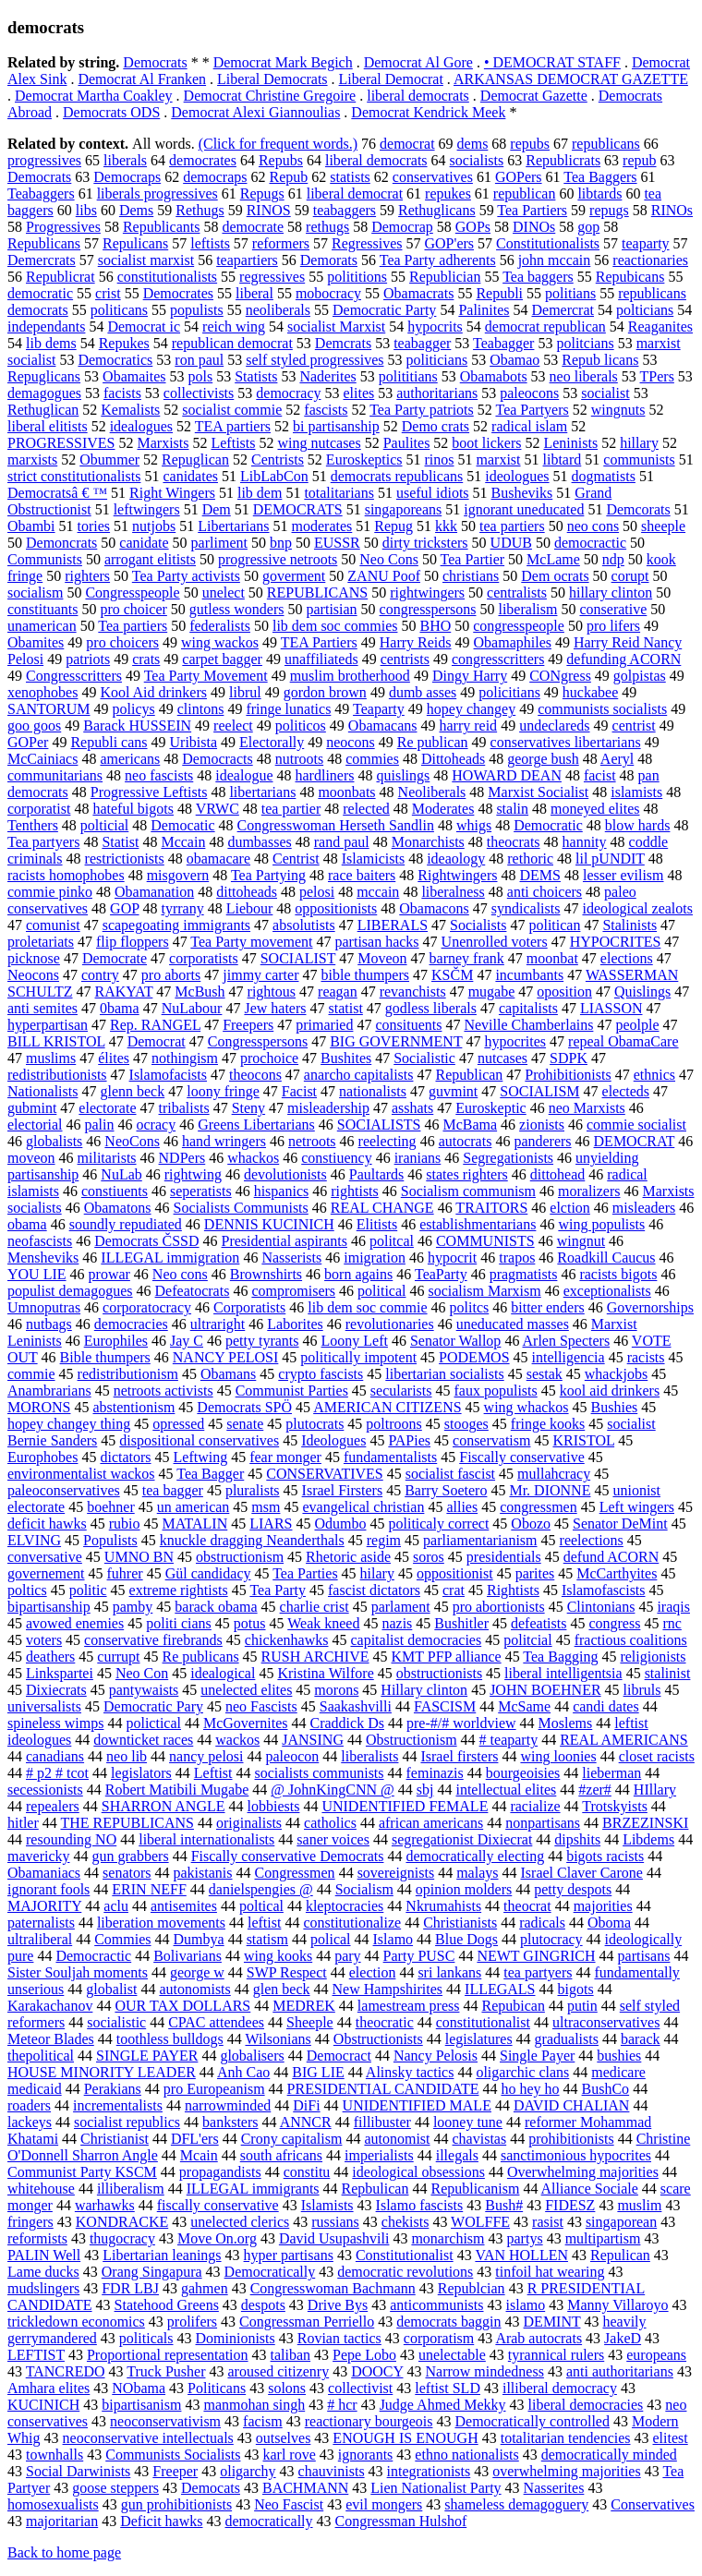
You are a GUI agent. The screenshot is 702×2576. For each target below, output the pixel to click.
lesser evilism (623, 875)
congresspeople (518, 626)
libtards (599, 193)
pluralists (252, 1490)
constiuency (336, 1158)
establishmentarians (477, 1224)
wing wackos (220, 642)
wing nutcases (318, 443)
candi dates (606, 1706)
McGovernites (245, 1723)
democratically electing (474, 1856)
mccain (378, 892)
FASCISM (445, 1706)
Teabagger (503, 343)
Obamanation (154, 892)
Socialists (478, 925)
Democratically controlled (531, 2421)
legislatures (479, 2039)
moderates (322, 526)
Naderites (327, 376)
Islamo (393, 1939)
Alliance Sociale (589, 2188)
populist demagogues (70, 1291)
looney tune (467, 2122)
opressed (178, 1424)
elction (570, 1207)
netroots (312, 1141)
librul (245, 692)
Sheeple (309, 2022)
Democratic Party (384, 310)
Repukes (124, 343)
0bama (119, 1008)
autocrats (465, 1141)
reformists (37, 2238)
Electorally (271, 742)
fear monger (285, 1457)
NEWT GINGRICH (536, 1956)
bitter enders (548, 1307)
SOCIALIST (298, 958)
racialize (535, 1806)
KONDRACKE (122, 2222)
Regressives (367, 243)
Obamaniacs (43, 1873)
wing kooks (278, 1956)
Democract (339, 2055)
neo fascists (159, 775)
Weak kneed (323, 1623)
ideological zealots (637, 908)
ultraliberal (39, 1939)
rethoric (530, 858)
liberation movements (161, 1922)
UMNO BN (139, 1557)
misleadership (328, 1108)
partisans (644, 1956)
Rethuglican (43, 409)
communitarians (55, 775)
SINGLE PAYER (147, 2055)
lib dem (259, 493)
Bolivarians (187, 1956)
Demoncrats (61, 542)
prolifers (192, 2321)
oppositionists (336, 908)
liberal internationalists (206, 1839)
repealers (52, 1806)
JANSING (313, 1740)
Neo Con (141, 1673)
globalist (111, 1989)
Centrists (277, 459)
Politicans (217, 2388)
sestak (544, 1374)
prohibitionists (570, 2139)
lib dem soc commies (335, 626)
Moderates (443, 808)
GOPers (518, 177)
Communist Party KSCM (82, 2172)
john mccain (554, 260)
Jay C (186, 1340)
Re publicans (201, 1656)
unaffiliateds (321, 659)
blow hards (638, 825)
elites (358, 393)
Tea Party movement (251, 941)
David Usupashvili (334, 2238)
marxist (499, 459)
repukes (448, 193)
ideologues (517, 476)
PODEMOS (474, 1357)
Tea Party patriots (421, 409)
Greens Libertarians (256, 1124)
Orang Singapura (152, 2272)
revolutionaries (389, 1324)
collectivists (198, 393)
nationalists (372, 1091)
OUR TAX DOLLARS (182, 2006)
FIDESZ (570, 2205)
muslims (51, 1058)
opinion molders (464, 1889)
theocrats (513, 842)
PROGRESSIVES (61, 443)
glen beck (281, 1989)
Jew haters (275, 1008)
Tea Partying (268, 875)
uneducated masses (512, 1324)
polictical (153, 1723)
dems (473, 143)
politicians (436, 360)
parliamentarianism (480, 1540)
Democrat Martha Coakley (94, 95)
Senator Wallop (455, 1340)
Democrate (114, 958)
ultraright (218, 1324)
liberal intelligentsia (563, 1673)
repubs (530, 143)
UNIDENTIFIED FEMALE (404, 1806)
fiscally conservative (218, 2205)
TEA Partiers (319, 642)
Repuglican (195, 459)
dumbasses (259, 842)
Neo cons (180, 1274)
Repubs (281, 160)
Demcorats (638, 509)
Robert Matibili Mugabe (177, 1789)
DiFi (306, 2105)
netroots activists (163, 1390)
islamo (526, 2305)
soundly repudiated (125, 1224)
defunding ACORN (623, 659)
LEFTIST (36, 2355)
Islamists (327, 2205)
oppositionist (455, 1573)
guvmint (453, 1091)
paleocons (529, 393)
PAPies (409, 1440)
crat (453, 1590)
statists (350, 177)
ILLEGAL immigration (170, 1257)
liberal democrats (418, 95)
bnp (281, 542)
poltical (261, 1906)
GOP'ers (449, 243)
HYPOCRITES (615, 941)
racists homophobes (66, 875)
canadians (55, 1756)
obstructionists (439, 1673)
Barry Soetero (446, 1490)
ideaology (456, 858)
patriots (88, 659)
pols (200, 376)
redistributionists (57, 1074)
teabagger (422, 343)
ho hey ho (530, 2089)
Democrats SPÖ (244, 1407)
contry (100, 975)
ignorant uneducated (524, 509)
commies (372, 759)
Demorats (328, 260)
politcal (391, 1241)
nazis (396, 1623)
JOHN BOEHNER (545, 1690)
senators (127, 1873)
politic (88, 1590)
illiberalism (130, 2188)
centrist (634, 725)
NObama (138, 2388)
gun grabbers (130, 1856)
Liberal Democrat (391, 79)
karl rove (288, 2454)
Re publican (432, 742)
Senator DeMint (620, 1523)
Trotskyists (615, 1806)
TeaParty (441, 1274)
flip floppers (132, 941)
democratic (40, 293)
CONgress (560, 675)
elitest (670, 2438)
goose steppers (115, 2488)
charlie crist (314, 1607)
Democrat (156, 1041)
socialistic (116, 2022)
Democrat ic (143, 326)
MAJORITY (44, 1906)
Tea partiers (132, 626)
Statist (120, 842)
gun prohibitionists (176, 2504)
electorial (35, 1124)
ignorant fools (48, 1889)
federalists (219, 626)
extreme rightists (178, 1590)
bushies (619, 2055)
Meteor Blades (50, 2039)
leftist (264, 1922)
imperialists (379, 2155)
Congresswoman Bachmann (333, 2288)
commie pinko (49, 892)
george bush (542, 759)
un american (193, 1507)
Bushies (614, 1407)
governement (46, 1573)
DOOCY (377, 2371)
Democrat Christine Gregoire (270, 95)
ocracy (156, 1124)
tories (94, 526)
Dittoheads (453, 759)
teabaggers (344, 210)
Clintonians (601, 1607)
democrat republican (545, 326)
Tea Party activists (186, 576)
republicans (606, 143)
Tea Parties (304, 1573)
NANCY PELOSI (226, 1357)
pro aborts (170, 975)
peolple (637, 1025)
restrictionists (124, 858)
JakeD (622, 2338)
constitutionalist (483, 2022)
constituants (42, 609)
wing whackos (526, 1407)
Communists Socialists (172, 2454)
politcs (470, 1307)
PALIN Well (43, 2255)
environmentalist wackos (81, 1474)
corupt (630, 576)
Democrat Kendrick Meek (428, 112)
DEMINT (552, 2321)
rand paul (341, 842)
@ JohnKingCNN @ (332, 1789)
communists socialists (602, 709)
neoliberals (278, 310)
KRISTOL (583, 1440)
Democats (210, 2488)
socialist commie (232, 409)
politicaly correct (438, 1523)
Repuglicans (43, 376)
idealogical (222, 1673)
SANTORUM (49, 709)
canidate (143, 542)
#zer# (594, 1789)
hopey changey (471, 709)
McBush (199, 991)
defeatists (538, 1623)
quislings (403, 775)
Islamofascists (604, 1590)
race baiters (361, 875)
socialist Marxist (336, 326)
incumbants (529, 975)
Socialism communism (468, 1191)
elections (626, 958)
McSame (524, 1706)
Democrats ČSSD (146, 1241)
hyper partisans (288, 2255)
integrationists (429, 2471)
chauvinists (331, 2471)
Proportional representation (167, 2355)
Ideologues (333, 1440)
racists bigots (618, 1274)
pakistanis (203, 1873)
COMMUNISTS (485, 1241)
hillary (639, 443)
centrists (405, 659)
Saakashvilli (356, 1706)
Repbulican (375, 2188)
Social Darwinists (78, 2471)
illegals (457, 2155)
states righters (466, 1174)
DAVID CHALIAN (571, 2105)
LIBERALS (392, 925)
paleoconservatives (63, 1490)
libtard (562, 459)
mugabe (491, 991)
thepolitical (40, 2055)
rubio (124, 1523)
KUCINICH (43, 2405)
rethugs (327, 227)
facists (122, 393)
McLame (553, 559)
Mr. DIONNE (549, 1490)
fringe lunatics (288, 709)
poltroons (393, 1424)
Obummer (109, 459)
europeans (656, 2355)
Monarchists (428, 842)
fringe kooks (548, 1424)
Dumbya (199, 1939)
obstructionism (240, 1557)
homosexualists (53, 2504)
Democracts (217, 759)
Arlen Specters (567, 1340)
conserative (613, 609)
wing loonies (558, 1756)
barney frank (467, 958)
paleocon (293, 1756)
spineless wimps (55, 1723)
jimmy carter (260, 975)
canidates (190, 476)
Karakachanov (49, 2006)
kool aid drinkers (610, 1390)
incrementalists (118, 2105)
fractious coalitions (631, 1640)
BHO (435, 626)
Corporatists (249, 1307)
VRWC (217, 808)
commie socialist (636, 1124)
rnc (671, 1623)
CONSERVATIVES (324, 1474)
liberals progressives (157, 193)
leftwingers (147, 509)
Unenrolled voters (495, 941)
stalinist (668, 1673)
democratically (269, 2521)
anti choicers (544, 892)
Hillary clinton (424, 1690)
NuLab (121, 1174)
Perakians (112, 2089)
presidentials (503, 1557)
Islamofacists (168, 1074)
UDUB (511, 542)
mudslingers (43, 2288)
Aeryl (617, 759)
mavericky (38, 1856)
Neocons (33, 975)
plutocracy (551, 1939)
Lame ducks (43, 2272)
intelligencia (568, 1357)
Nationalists (42, 1091)
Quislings (642, 991)
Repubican (512, 2006)
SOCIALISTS (379, 1124)
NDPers (182, 1158)
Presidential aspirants (284, 1241)
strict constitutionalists (73, 476)
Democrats (155, 62)
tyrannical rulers (556, 2355)
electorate (107, 1108)
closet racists (657, 1756)
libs (86, 210)
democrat (407, 143)
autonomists (194, 1989)
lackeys (29, 2122)
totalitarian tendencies (566, 2438)
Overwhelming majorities (583, 2172)
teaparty (646, 243)
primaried (324, 1025)
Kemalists (130, 409)
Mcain (199, 2155)
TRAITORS (491, 1207)
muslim (639, 2205)
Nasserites (554, 2488)
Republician (444, 276)
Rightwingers (457, 875)
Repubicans (630, 276)
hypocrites (515, 1041)
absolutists (303, 925)
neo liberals (584, 376)
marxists (32, 459)
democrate (253, 227)
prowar (109, 1274)
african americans (431, 1823)
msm (265, 1507)
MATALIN (195, 1523)
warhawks (105, 2205)
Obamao (514, 360)
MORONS (38, 1407)
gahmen (204, 2288)
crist (108, 293)
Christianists (460, 1922)
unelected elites (246, 1690)
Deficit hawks (161, 2521)
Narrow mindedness (485, 2371)
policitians (509, 692)
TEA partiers (233, 426)
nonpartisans (542, 1823)
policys (134, 709)
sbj (425, 1789)
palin (100, 1124)
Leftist (213, 1773)
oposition (564, 991)
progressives (44, 160)
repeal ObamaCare (623, 1041)
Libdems (648, 1839)
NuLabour (192, 1008)
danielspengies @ (261, 1889)
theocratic (385, 2022)
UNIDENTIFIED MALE (417, 2105)
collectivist (360, 2388)
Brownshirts (266, 1274)
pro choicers (122, 642)
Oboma (609, 1922)
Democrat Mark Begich (283, 62)
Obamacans (383, 725)
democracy (288, 393)
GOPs (472, 227)
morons (336, 1690)
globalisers (252, 2055)
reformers (280, 243)
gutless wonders (236, 609)
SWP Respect (287, 1972)
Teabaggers (41, 193)
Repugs (262, 193)
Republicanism (474, 2188)
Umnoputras (43, 1307)
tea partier (291, 808)
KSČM (452, 975)
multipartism (603, 2238)
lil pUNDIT (610, 858)
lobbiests (274, 1806)
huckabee (590, 692)
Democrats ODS (111, 112)
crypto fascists (320, 1374)
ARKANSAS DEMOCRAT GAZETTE (571, 79)
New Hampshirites (388, 1989)
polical (330, 1939)
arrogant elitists (150, 559)
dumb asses (422, 692)
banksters (230, 2122)
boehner (111, 1507)
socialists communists (319, 1773)
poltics (27, 1590)
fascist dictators (374, 1590)
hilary (377, 1573)
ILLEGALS (500, 1989)
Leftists (233, 443)
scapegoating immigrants (176, 925)
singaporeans (403, 509)
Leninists (570, 443)
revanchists (413, 991)
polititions (357, 276)
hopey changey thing (68, 1424)
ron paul (199, 360)
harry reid (468, 725)
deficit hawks (47, 1523)
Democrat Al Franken (142, 79)
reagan (337, 991)
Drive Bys (338, 2305)
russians (335, 2222)
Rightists (513, 1590)
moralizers (589, 1191)
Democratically (270, 2272)
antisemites (184, 1906)
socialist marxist (146, 260)
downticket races (143, 1740)
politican (554, 925)
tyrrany (183, 908)
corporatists (203, 958)
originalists (249, 1823)
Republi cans (108, 742)
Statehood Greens (167, 2305)
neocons (350, 742)
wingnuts (618, 409)
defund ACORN (611, 1557)
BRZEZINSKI (645, 1823)
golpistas (639, 675)
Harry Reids (416, 642)
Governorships (650, 1307)
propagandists (220, 2172)
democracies (131, 1324)
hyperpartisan (47, 1025)
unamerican (42, 626)
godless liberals (431, 1008)
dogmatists (603, 476)
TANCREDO (65, 2371)
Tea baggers (538, 276)
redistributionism (128, 1374)
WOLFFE (480, 2222)
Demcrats (343, 343)
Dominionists (235, 2338)
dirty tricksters (425, 542)
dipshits (577, 1839)
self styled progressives (314, 360)
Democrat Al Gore (418, 62)
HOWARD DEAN (507, 775)
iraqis (673, 1607)
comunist (53, 925)
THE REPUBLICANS (126, 1823)
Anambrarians (49, 1390)
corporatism (439, 2338)
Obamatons (117, 1207)
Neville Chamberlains (528, 1025)
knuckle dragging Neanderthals (252, 1540)
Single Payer (537, 2055)
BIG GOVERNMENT (396, 1041)
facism (263, 2421)
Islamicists (373, 858)
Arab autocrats (538, 2338)
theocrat (527, 1906)
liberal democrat (355, 193)
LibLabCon (274, 476)
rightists (355, 1191)
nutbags (49, 1324)
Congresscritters (74, 675)
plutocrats (314, 1424)
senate (244, 1424)
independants (46, 326)
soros (428, 1557)
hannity (585, 842)
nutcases (502, 1058)
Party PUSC (419, 1956)
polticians (644, 310)
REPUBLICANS (317, 592)
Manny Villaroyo (617, 2305)
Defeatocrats (192, 1291)
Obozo (531, 1523)
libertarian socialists (444, 1374)
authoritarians (437, 393)
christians (470, 576)
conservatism (491, 1440)
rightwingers (427, 592)
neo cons (593, 526)
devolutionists (285, 1174)
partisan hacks (377, 941)
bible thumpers (365, 975)
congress (614, 1623)
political (381, 1291)
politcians (584, 343)
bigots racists (605, 1856)
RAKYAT (124, 991)
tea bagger (172, 1490)
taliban (291, 2355)
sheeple (663, 526)
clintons (200, 709)
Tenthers (32, 825)
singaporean (621, 2222)
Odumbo (340, 1523)
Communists (44, 559)
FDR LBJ (130, 2288)
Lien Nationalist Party (435, 2488)
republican (524, 193)
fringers (30, 2222)
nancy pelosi (206, 1756)
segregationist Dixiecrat (462, 1839)
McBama (469, 1124)
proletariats (40, 941)
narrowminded (228, 2105)
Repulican (620, 2255)
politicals (146, 2338)
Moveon (381, 958)
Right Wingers (172, 493)
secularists (401, 1390)
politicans (119, 310)
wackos (237, 1740)
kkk (446, 526)
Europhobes (42, 1457)
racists (646, 1357)
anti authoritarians (619, 2371)
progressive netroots (277, 559)
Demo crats (435, 426)
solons (287, 2388)
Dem (216, 509)
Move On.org (217, 2238)
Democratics (115, 360)
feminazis (435, 1773)
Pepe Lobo (364, 2355)
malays (477, 1873)
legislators (141, 1773)
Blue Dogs (466, 1939)
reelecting (387, 1141)
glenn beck (132, 1091)
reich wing (233, 326)
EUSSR (337, 542)
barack (640, 2039)
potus (250, 1623)
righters (87, 576)
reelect (233, 725)
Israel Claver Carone (582, 1873)
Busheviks (522, 493)
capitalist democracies (415, 1640)
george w (197, 1972)
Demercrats (41, 260)
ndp (613, 559)
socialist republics (127, 2122)
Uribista (194, 742)
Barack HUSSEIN (137, 725)
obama (27, 1224)
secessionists (45, 1789)
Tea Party (277, 1590)
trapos (517, 1257)
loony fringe (223, 1091)
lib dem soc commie (367, 1307)
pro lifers (613, 626)
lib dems (51, 343)
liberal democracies (586, 2405)
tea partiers (512, 526)
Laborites (294, 1324)
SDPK (568, 1058)
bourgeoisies (523, 1773)
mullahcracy (553, 1474)
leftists (210, 243)
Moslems (566, 1723)
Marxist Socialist (538, 792)
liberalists (369, 1756)
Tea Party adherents (438, 260)
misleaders (643, 1207)
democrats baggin (448, 2321)
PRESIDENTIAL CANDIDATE (383, 2089)
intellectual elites (505, 1789)
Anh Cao (243, 2072)
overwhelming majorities (566, 2471)
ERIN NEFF (149, 1889)
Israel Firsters (342, 1490)
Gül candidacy (208, 1573)
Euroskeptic (490, 1108)
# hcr (342, 2405)
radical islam (529, 426)
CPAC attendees (216, 2022)
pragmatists (524, 1274)
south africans (281, 2155)
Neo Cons (388, 559)
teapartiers (247, 260)
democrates (202, 160)
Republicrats (563, 160)
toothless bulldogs (170, 2039)
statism (267, 1939)
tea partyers (537, 1972)
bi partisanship (336, 426)
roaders (29, 2105)
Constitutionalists (547, 243)
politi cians (179, 1623)
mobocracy (328, 293)
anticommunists (436, 2305)
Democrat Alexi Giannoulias (255, 112)
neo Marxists (587, 1108)
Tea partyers (43, 842)
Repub (288, 177)
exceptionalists (607, 1291)
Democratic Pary (153, 1706)
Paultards (377, 1174)
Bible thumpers (105, 1357)
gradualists (567, 2039)
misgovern (178, 875)
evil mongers (383, 2504)
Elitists (377, 1224)
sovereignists (396, 1873)
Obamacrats (418, 293)
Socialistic (424, 1058)
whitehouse (41, 2188)
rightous (272, 991)
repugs (609, 210)
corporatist (38, 808)
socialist (605, 393)
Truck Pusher (166, 2371)
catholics (330, 1823)
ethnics (654, 1074)
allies (462, 1507)
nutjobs (154, 526)
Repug (393, 526)
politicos (300, 725)
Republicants (161, 227)
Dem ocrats (554, 576)
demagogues (44, 393)
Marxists (162, 443)
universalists (44, 1706)
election (372, 1972)
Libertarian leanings (162, 2255)
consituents (408, 1025)
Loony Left (354, 1340)
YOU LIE (37, 1274)
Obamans (228, 1374)
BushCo (606, 2089)
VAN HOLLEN (521, 2255)
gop (588, 227)
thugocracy (122, 2238)
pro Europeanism (214, 2089)
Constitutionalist (405, 2255)
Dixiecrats (56, 1690)
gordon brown (325, 692)
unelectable (452, 2355)
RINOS (269, 210)
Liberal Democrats (272, 79)
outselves (283, 2438)
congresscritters (498, 659)
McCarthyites (616, 1573)
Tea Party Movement (206, 675)
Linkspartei (59, 1673)
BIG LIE (318, 2072)
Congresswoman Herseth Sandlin (335, 825)
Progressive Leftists (149, 792)
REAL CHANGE (382, 1207)
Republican (468, 1074)
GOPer (27, 742)
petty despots (572, 1889)
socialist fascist (450, 1474)
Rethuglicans (437, 210)
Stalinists (629, 925)
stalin (512, 808)
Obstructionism (411, 1740)
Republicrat (60, 276)
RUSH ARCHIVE (315, 1656)
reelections (591, 1540)
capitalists (528, 1008)
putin (582, 2006)
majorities (603, 1906)
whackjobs (616, 1374)
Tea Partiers (532, 210)
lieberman (611, 1773)
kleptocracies (344, 1906)
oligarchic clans (522, 2072)
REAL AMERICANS (624, 1740)
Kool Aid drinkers (153, 692)
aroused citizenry (278, 2371)
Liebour (249, 908)
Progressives (63, 227)
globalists (54, 1141)
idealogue (243, 775)
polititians (408, 376)
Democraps (127, 177)
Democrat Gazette (533, 95)
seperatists (201, 1191)
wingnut (581, 1241)
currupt (118, 1656)
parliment (219, 542)
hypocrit (452, 1257)
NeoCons (132, 1141)
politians (570, 293)
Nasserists (291, 1257)
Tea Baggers (599, 177)
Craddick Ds (347, 1723)
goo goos (34, 725)
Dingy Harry (469, 675)
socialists (477, 160)
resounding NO (71, 1839)
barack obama (216, 1607)
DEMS (540, 875)
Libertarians (233, 526)
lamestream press (408, 2006)
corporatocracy (147, 1307)
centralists (517, 592)
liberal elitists (47, 426)
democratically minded (609, 2454)
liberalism (527, 609)
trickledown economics (76, 2321)
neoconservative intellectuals (148, 2438)
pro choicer (133, 609)
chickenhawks (287, 1640)
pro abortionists (499, 1607)
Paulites (406, 443)
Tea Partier (473, 559)
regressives (272, 276)
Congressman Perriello (306, 2321)
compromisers (293, 1291)
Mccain (183, 842)
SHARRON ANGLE (163, 1806)
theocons (255, 1074)
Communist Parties (292, 1390)
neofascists (39, 1241)
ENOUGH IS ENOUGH (405, 2438)
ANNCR (306, 2122)
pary (347, 1956)
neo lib (126, 1756)
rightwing (193, 1174)
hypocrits (435, 326)
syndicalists (526, 908)
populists (197, 310)
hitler (23, 1823)
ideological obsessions (418, 2172)
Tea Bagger (210, 1474)
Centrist (296, 858)
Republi (499, 293)
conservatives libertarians (565, 742)
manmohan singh (254, 2405)
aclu (115, 1906)
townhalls (54, 2454)
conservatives (433, 177)
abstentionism (133, 1407)
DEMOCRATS (298, 509)
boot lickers (486, 443)
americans (130, 759)
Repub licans (600, 360)
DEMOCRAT (634, 1141)
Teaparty (379, 709)
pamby (133, 1607)
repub (639, 160)
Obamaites (134, 376)
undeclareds (554, 725)
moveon (31, 1158)
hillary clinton (610, 592)
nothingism (184, 1058)
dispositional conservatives (199, 1440)
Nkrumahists (443, 1906)
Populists (110, 1540)
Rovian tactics (339, 2338)
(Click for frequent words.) (278, 143)
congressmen (538, 1507)
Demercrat (562, 310)
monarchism (447, 2238)
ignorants (365, 2454)
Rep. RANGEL (155, 1025)
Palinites (483, 310)
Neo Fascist (288, 2504)
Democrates (178, 293)
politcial (527, 1640)
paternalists (41, 1922)
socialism (35, 592)
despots (263, 2305)
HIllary (655, 1789)
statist (346, 1008)
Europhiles (116, 1340)
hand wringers (224, 1141)
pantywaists (144, 1690)
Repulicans (135, 243)
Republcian (471, 2288)
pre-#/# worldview (461, 1723)
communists (638, 459)
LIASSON (611, 1008)
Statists (256, 376)
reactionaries (650, 260)
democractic (590, 542)
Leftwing (201, 1457)
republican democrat (232, 343)
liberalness (452, 892)
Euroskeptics (364, 459)
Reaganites (660, 326)
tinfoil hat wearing (549, 2272)
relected (366, 808)
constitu (307, 2172)
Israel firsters (459, 1756)
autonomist (397, 2139)
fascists (325, 409)
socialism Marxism (484, 1291)
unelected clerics (239, 2222)
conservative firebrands (153, 1640)
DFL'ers (195, 2139)
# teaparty (509, 1740)
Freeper (175, 2471)
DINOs (534, 227)
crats (146, 659)
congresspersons (428, 609)
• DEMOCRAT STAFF (552, 62)
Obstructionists (378, 2039)
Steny (248, 1108)
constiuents (114, 1191)
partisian (332, 609)
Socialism (364, 1889)
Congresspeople (132, 592)
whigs (473, 825)
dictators (125, 1457)
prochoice (269, 1058)
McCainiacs (42, 759)
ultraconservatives (606, 2022)
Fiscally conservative (522, 1457)
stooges (466, 1424)
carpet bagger (222, 659)
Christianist (114, 2139)
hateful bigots (133, 808)
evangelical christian (363, 1507)
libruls (642, 1690)
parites (535, 1573)
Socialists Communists (241, 1207)
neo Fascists (261, 1706)
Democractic (93, 1956)
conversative (44, 1557)
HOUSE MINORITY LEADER (101, 2072)
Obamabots (493, 376)
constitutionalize (352, 1922)
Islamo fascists (420, 2205)
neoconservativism (165, 2421)
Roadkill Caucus (606, 1257)
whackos (253, 1158)
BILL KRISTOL (56, 1041)
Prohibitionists (568, 1074)
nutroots (299, 759)
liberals (125, 160)
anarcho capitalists (359, 1074)
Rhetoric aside (348, 1557)
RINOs (672, 210)
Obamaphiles (512, 642)
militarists (107, 1158)
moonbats (346, 792)
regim (384, 1540)
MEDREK (303, 2006)
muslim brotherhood (350, 675)
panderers (542, 1141)
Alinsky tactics (410, 2072)
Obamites (35, 642)
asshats (412, 1108)
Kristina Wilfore (325, 1673)
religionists (652, 1656)
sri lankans (449, 1972)
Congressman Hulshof (401, 2521)
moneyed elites (595, 808)
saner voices (333, 1839)
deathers (50, 1656)
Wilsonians (277, 2039)
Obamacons (434, 908)
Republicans (43, 243)
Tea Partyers (531, 409)
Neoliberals (432, 792)
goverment (293, 576)
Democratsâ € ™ (57, 493)
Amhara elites (48, 2388)
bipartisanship (49, 1607)
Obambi (31, 526)
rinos (439, 459)
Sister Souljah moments (77, 1972)
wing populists (601, 1224)
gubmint (31, 1108)
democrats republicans (397, 476)
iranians (418, 1158)
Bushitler (461, 1623)
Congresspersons (258, 1041)
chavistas (480, 2139)
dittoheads (246, 892)
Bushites (346, 1058)
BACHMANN (305, 2488)
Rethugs (200, 210)
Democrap (402, 227)
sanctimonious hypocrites (576, 2155)
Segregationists (508, 1158)
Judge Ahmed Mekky (443, 2405)
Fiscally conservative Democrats (287, 1856)
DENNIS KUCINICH (269, 1224)
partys (525, 2238)
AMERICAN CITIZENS (387, 1407)
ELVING (34, 1540)
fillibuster (382, 2122)
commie (31, 1374)
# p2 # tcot (57, 1773)
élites (113, 1058)
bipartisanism (141, 2405)
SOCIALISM (539, 1091)
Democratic (548, 825)
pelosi (316, 892)
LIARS (270, 1523)
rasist (547, 2222)
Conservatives (653, 2504)
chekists (405, 2222)
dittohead (558, 1174)
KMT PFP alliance (447, 1656)
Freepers (248, 1025)
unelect (223, 592)
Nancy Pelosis (435, 2055)
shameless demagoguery (516, 2504)
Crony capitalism (292, 2139)
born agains (358, 1274)
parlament (400, 1607)
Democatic (182, 825)
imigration (374, 1257)
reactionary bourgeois (369, 2421)
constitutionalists (167, 276)
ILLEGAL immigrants (253, 2188)
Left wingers (636, 1507)
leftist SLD (447, 2388)
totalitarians (339, 493)
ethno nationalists (466, 2454)
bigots (576, 1989)
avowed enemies (75, 1623)
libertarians (262, 792)
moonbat (552, 958)
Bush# (504, 2205)
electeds (626, 1091)
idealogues (141, 426)
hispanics (281, 1191)
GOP (124, 908)
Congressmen (295, 1873)
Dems (136, 210)
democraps (215, 177)
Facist (299, 1091)
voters (44, 1640)
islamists (636, 792)
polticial (104, 825)
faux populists (496, 1390)
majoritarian (62, 2521)
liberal (254, 293)
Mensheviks (43, 1257)
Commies (122, 1939)
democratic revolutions (405, 2272)
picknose (33, 958)
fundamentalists (390, 1457)
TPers (657, 376)
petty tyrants (262, 1340)
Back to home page (64, 2552)
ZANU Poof (383, 576)
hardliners (325, 775)
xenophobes (42, 692)
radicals (542, 1922)
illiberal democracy (559, 2388)
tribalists (184, 1108)
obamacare (218, 858)
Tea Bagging (560, 1656)
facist (600, 775)
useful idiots (432, 493)
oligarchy (247, 2471)
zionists (541, 1124)
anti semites (42, 1008)
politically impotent (358, 1357)
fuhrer (125, 1573)
